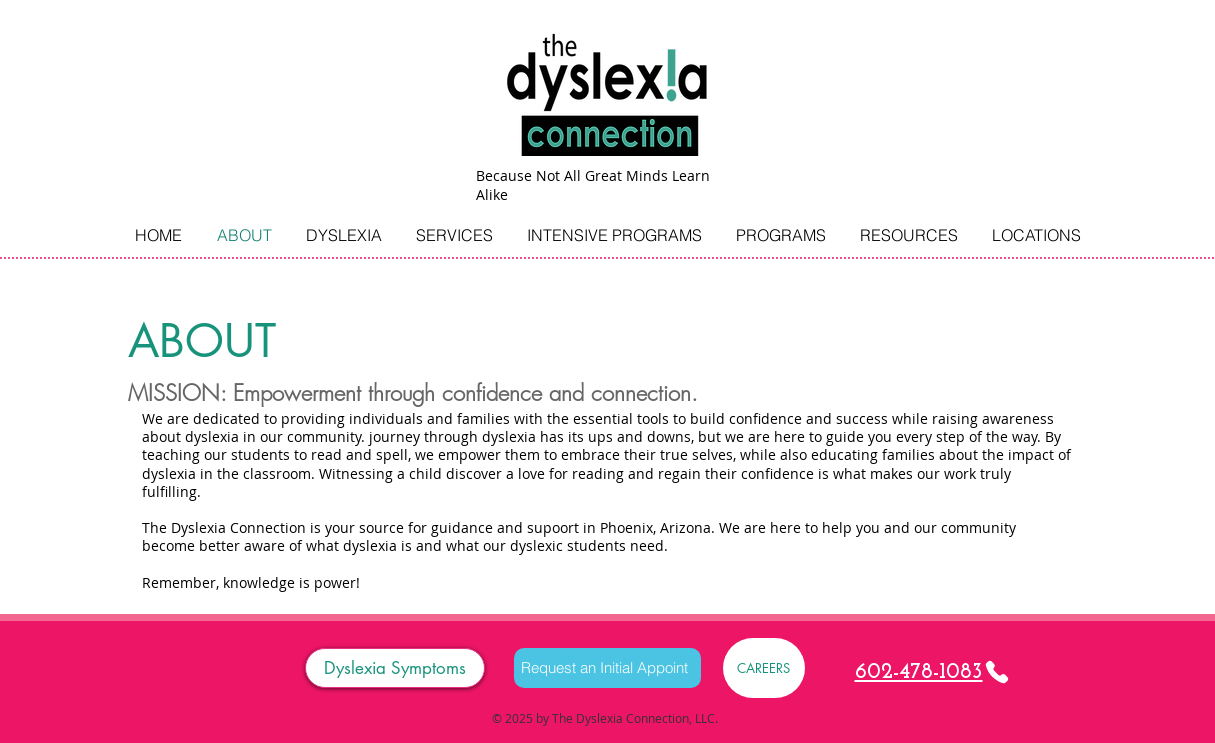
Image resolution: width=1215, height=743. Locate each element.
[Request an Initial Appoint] (607, 668)
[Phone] (997, 672)
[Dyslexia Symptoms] (395, 668)
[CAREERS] (764, 668)
